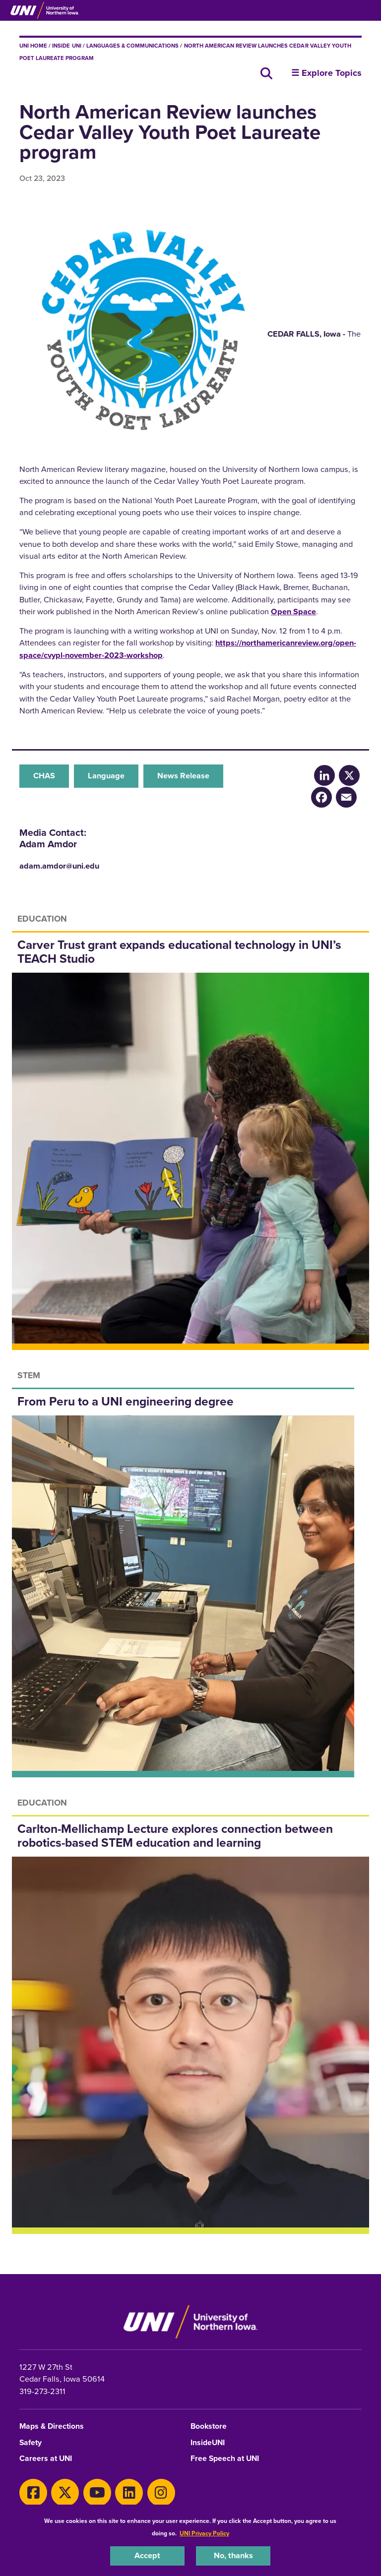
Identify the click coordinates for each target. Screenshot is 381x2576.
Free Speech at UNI (224, 2459)
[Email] (346, 797)
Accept (147, 2555)
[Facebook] (321, 797)
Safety (30, 2443)
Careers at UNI (45, 2459)
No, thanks (233, 2555)
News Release (183, 775)
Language (106, 775)
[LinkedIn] (324, 775)
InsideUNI (207, 2443)
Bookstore (208, 2426)
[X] (65, 2493)
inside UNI (66, 46)
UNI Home (33, 46)
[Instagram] (161, 2493)
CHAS (44, 775)
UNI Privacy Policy (204, 2533)
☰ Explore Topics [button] (326, 73)
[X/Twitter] (349, 775)
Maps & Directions (51, 2426)
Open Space (293, 611)
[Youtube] (97, 2493)
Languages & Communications (132, 46)
